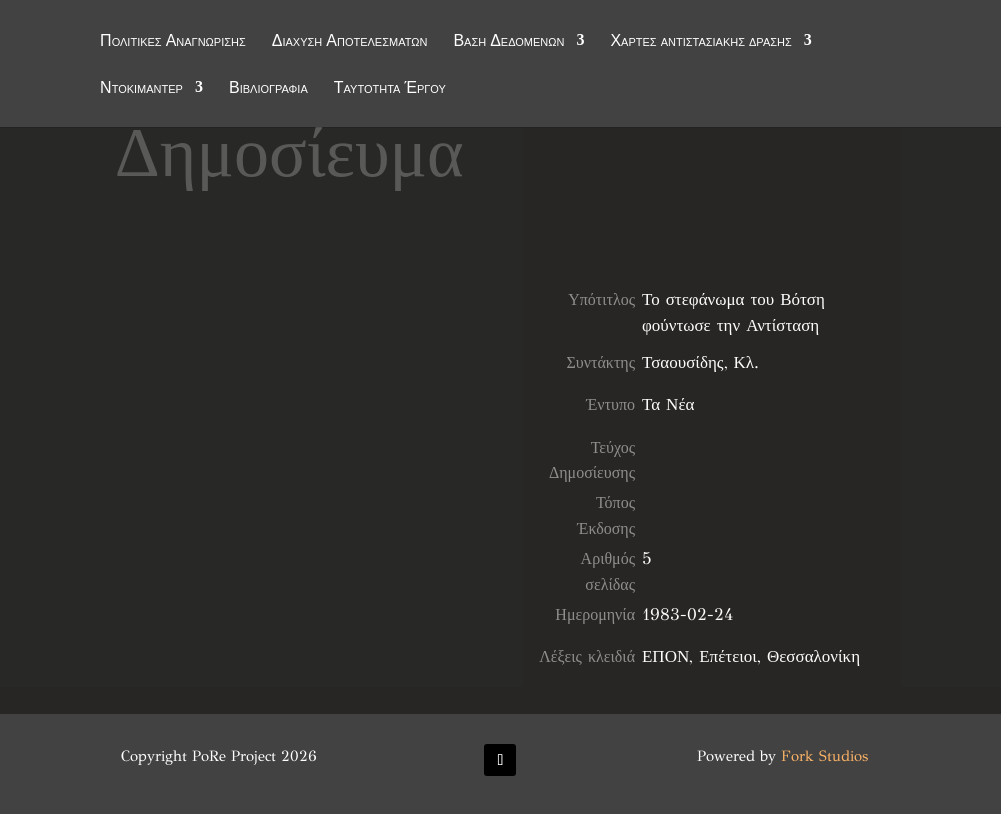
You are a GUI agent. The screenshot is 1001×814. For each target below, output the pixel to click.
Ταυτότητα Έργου (390, 89)
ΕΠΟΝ (665, 656)
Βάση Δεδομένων (508, 42)
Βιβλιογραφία (268, 89)
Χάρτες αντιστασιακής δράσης (700, 42)
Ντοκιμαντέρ (141, 89)
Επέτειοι (728, 656)
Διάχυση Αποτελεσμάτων (350, 42)
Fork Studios (824, 756)
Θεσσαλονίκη (813, 656)
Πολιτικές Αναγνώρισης (173, 42)
